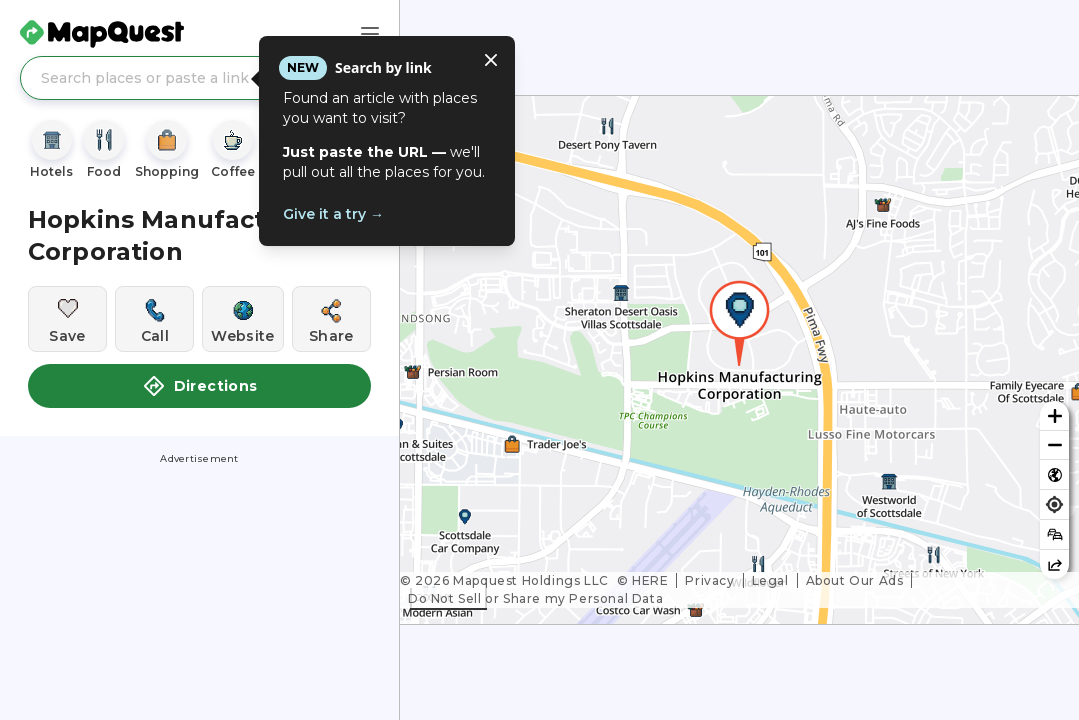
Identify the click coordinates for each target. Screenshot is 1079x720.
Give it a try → (333, 214)
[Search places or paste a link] (199, 78)
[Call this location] (154, 319)
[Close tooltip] (491, 60)
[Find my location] (1054, 504)
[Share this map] (1054, 564)
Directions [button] (200, 386)
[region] (739, 360)
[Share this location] (331, 319)
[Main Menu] (370, 34)
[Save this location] (67, 319)
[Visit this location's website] (242, 319)
